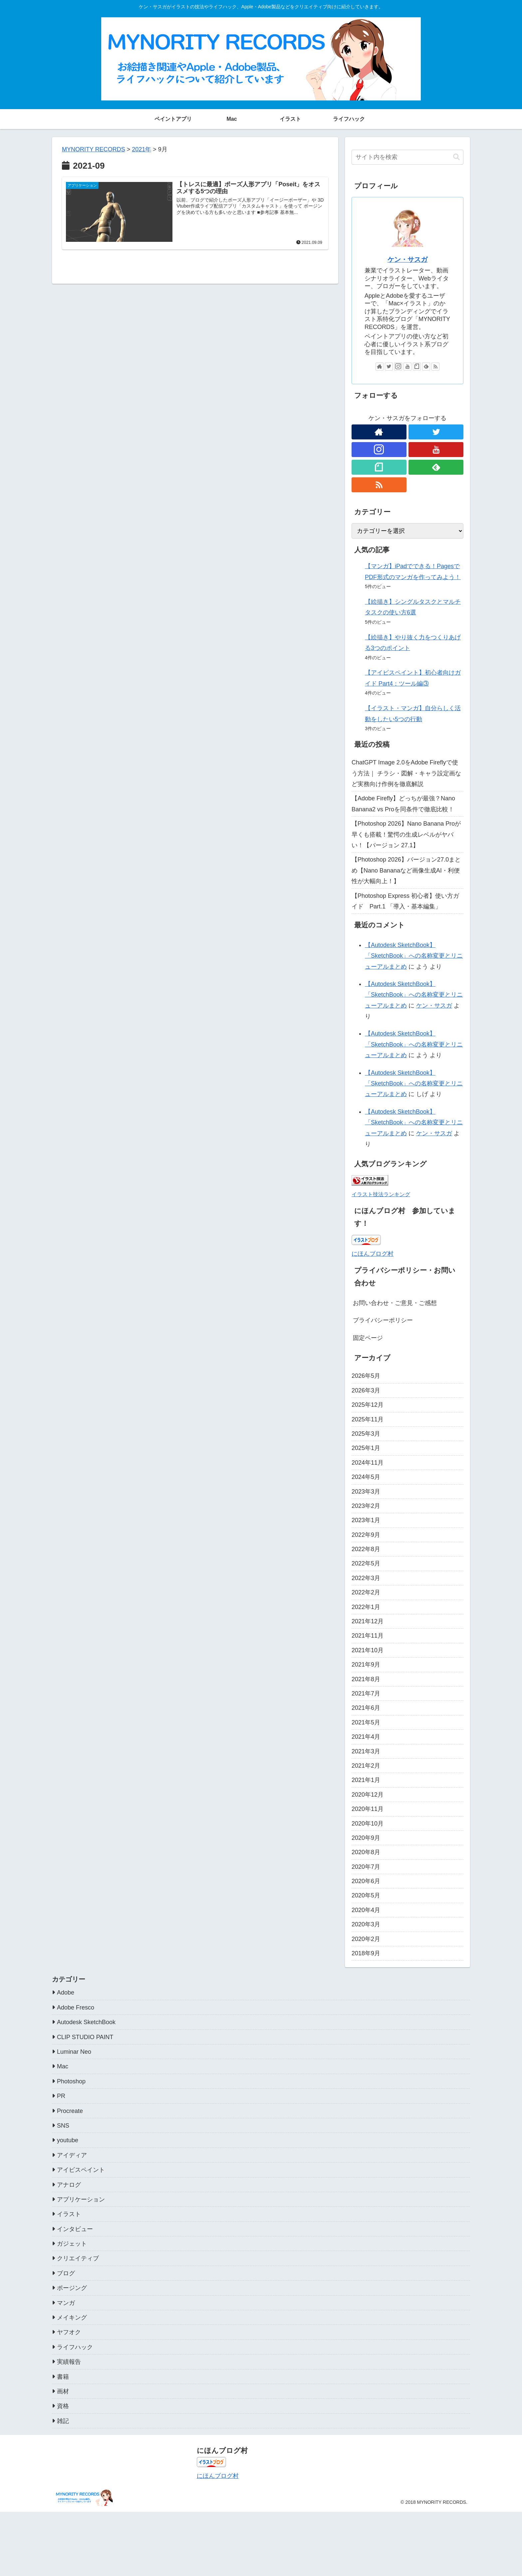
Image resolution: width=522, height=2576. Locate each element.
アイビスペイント (81, 2170)
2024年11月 (368, 1462)
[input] (407, 157)
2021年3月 (366, 1751)
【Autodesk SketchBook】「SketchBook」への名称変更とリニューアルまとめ (414, 956)
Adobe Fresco (75, 2007)
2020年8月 (366, 1852)
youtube (67, 2140)
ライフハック (75, 2347)
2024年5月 (366, 1477)
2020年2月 (366, 1939)
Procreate (70, 2111)
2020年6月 (366, 1881)
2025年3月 (366, 1433)
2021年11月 (368, 1635)
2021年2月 (366, 1765)
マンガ (66, 2303)
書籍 (63, 2376)
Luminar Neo (74, 2051)
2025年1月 (366, 1448)
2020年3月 (366, 1924)
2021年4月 (366, 1736)
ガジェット (72, 2243)
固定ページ (368, 1338)
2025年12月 (368, 1404)
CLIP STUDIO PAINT (85, 2037)
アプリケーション (81, 2199)
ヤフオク (69, 2332)
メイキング (72, 2317)
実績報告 (69, 2361)
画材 (63, 2391)
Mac (62, 2066)
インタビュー (75, 2229)
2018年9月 (366, 1953)
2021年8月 (366, 1679)
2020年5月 (366, 1895)
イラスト (69, 2214)
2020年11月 (368, 1809)
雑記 (63, 2421)
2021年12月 (368, 1621)
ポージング (72, 2288)
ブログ (66, 2273)
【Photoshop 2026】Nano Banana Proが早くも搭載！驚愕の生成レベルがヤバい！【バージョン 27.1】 (406, 834)
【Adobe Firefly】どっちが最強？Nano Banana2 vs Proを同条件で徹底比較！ (403, 803)
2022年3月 (366, 1578)
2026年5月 (366, 1375)
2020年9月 (366, 1838)
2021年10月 (368, 1650)
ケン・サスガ (407, 259)
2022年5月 (366, 1563)
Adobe (65, 1992)
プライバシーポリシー (383, 1320)
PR (61, 2096)
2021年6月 (366, 1707)
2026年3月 (366, 1390)
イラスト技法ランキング (381, 1194)
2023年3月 (366, 1491)
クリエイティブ (78, 2258)
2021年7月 (366, 1693)
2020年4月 (366, 1910)
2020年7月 (366, 1866)
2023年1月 (366, 1520)
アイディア (72, 2155)
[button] (456, 157)
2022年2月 (366, 1592)
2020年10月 (368, 1823)
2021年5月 (366, 1722)
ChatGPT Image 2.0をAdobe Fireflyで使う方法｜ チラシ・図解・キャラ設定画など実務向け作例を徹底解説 (406, 773)
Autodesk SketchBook (86, 2022)
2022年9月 (366, 1534)
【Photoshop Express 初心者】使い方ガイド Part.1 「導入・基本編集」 (405, 901)
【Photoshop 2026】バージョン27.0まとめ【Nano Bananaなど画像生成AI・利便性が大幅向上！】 (406, 870)
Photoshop (71, 2081)
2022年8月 (366, 1549)
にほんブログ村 (372, 1253)
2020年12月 (368, 1794)
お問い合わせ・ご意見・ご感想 (395, 1303)
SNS (63, 2125)
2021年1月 (366, 1780)
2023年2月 (366, 1506)
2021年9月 (366, 1664)
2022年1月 (366, 1607)
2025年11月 (368, 1419)
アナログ (69, 2184)
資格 (63, 2406)
